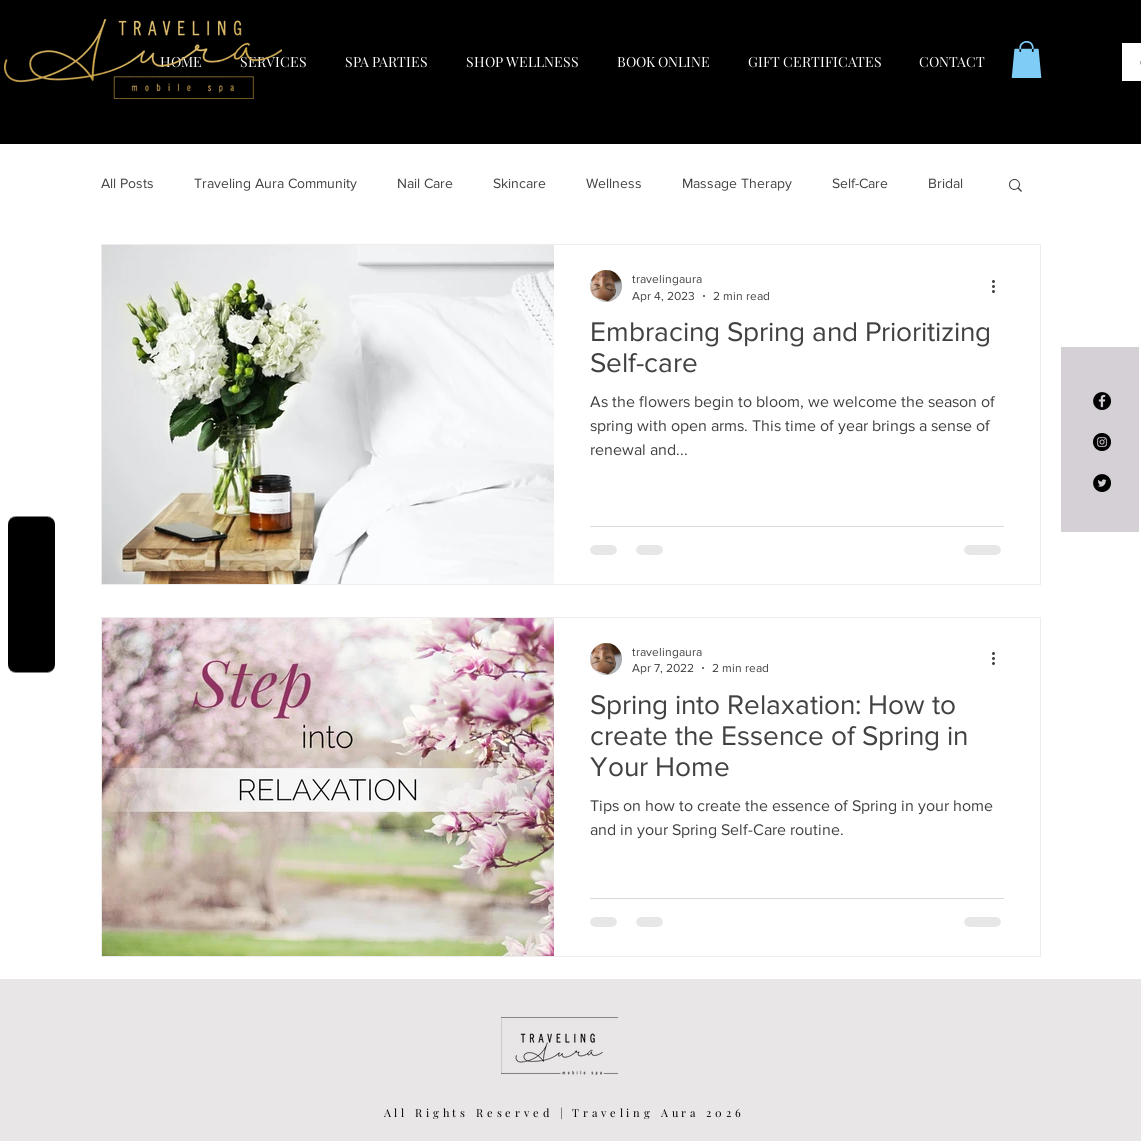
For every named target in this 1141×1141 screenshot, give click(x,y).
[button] (1026, 59)
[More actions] (1001, 286)
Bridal (945, 183)
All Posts (127, 183)
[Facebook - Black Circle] (1102, 401)
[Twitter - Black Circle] (1102, 483)
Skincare (519, 183)
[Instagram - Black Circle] (1102, 442)
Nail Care (425, 183)
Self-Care (860, 183)
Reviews (31, 594)
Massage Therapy (737, 183)
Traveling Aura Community (275, 183)
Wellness (614, 183)
